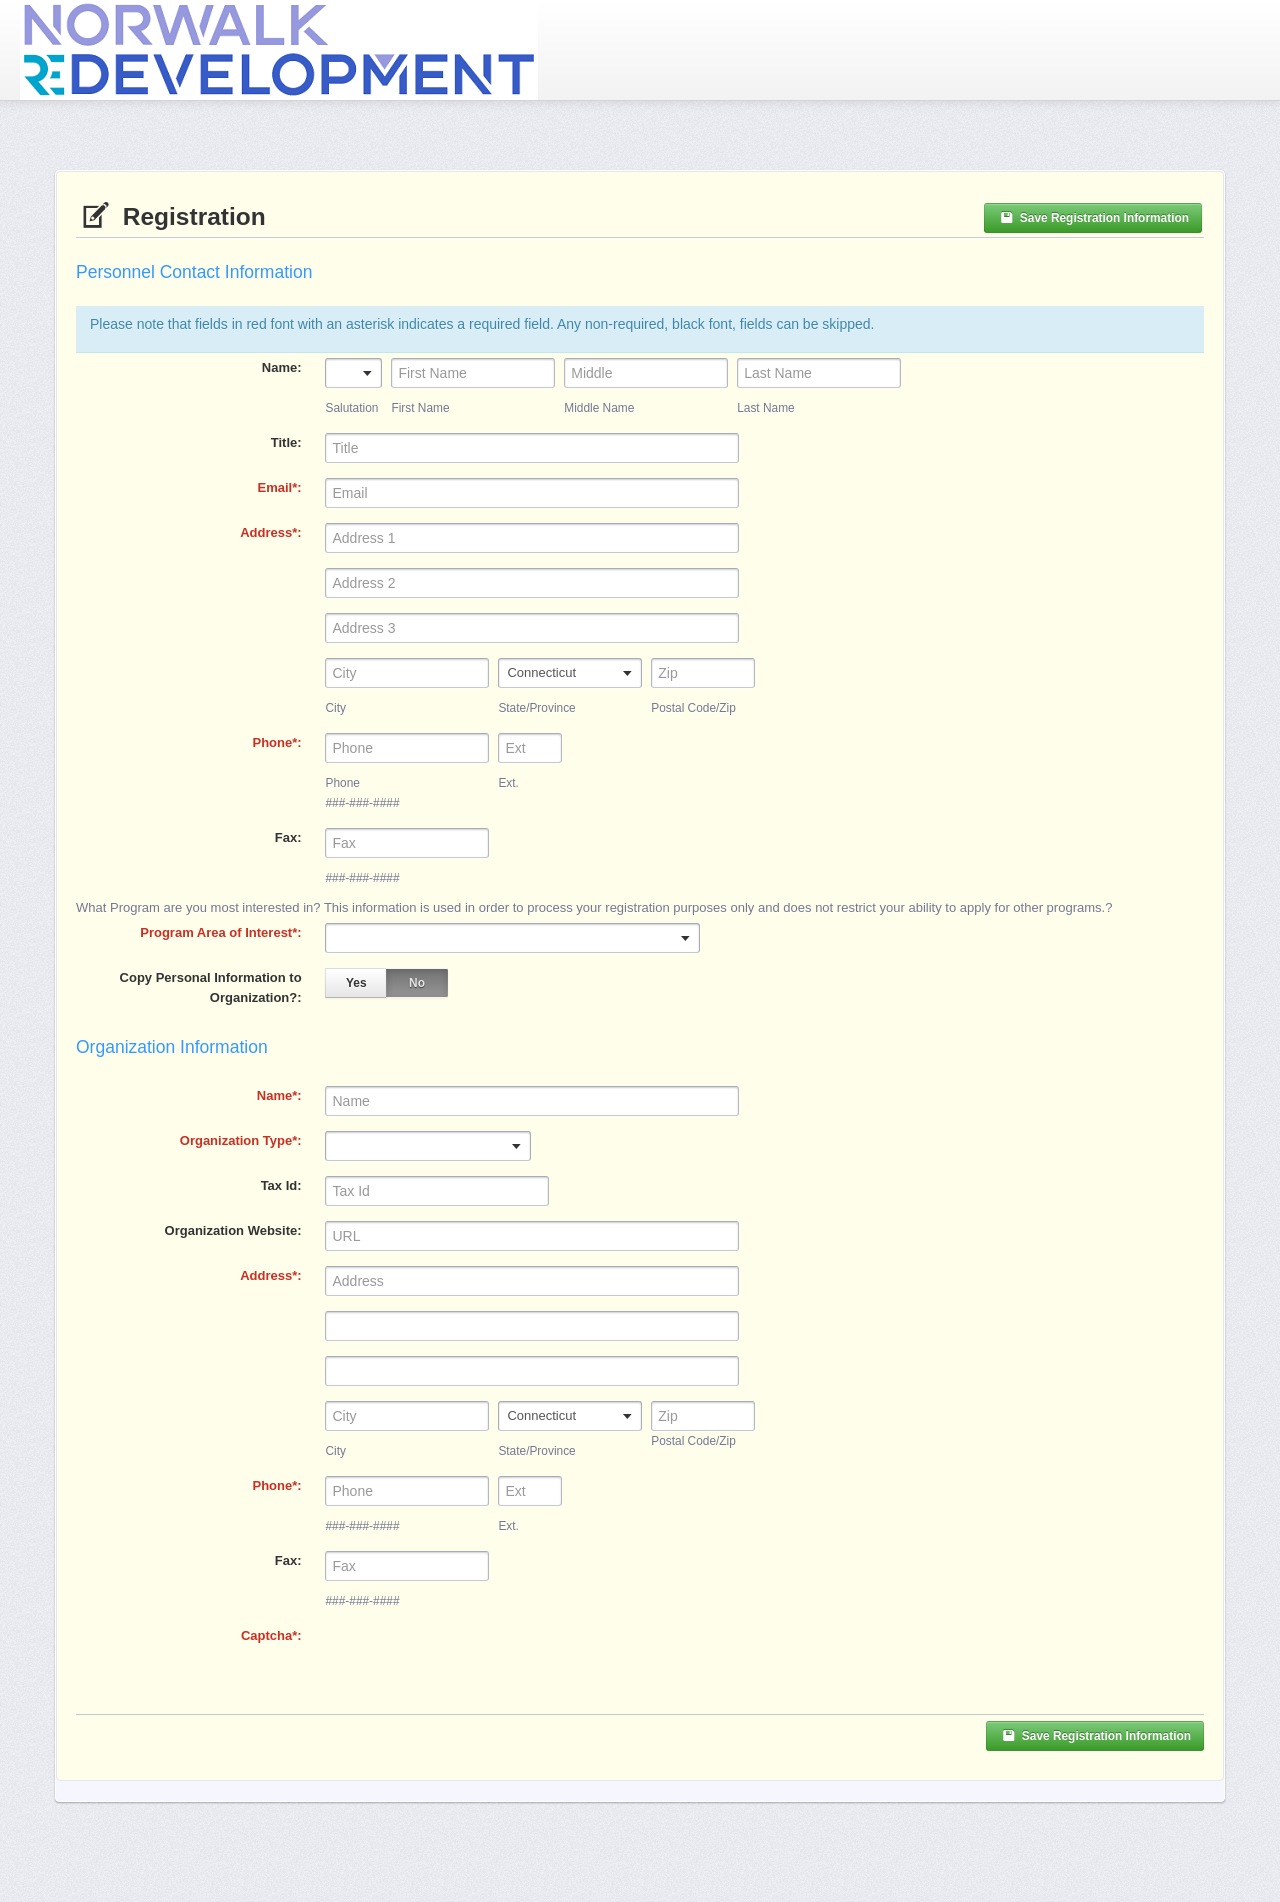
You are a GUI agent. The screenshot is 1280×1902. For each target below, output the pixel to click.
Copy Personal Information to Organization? (211, 987)
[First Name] (473, 373)
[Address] (532, 538)
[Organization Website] (532, 1236)
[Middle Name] (646, 373)
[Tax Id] (437, 1191)
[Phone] (407, 748)
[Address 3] (532, 628)
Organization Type (236, 1140)
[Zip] (703, 1416)
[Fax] (407, 843)
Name (279, 367)
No (417, 983)
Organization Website (231, 1230)
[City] (407, 673)
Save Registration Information (1093, 218)
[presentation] (477, 1665)
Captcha (266, 1635)
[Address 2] (532, 583)
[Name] (532, 1101)
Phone (272, 742)
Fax (286, 837)
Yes (356, 983)
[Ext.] (530, 748)
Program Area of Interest (216, 932)
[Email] (532, 493)
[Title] (532, 448)
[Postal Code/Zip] (703, 673)
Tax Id (279, 1185)
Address (266, 532)
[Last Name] (819, 373)
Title (284, 442)
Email (275, 487)
